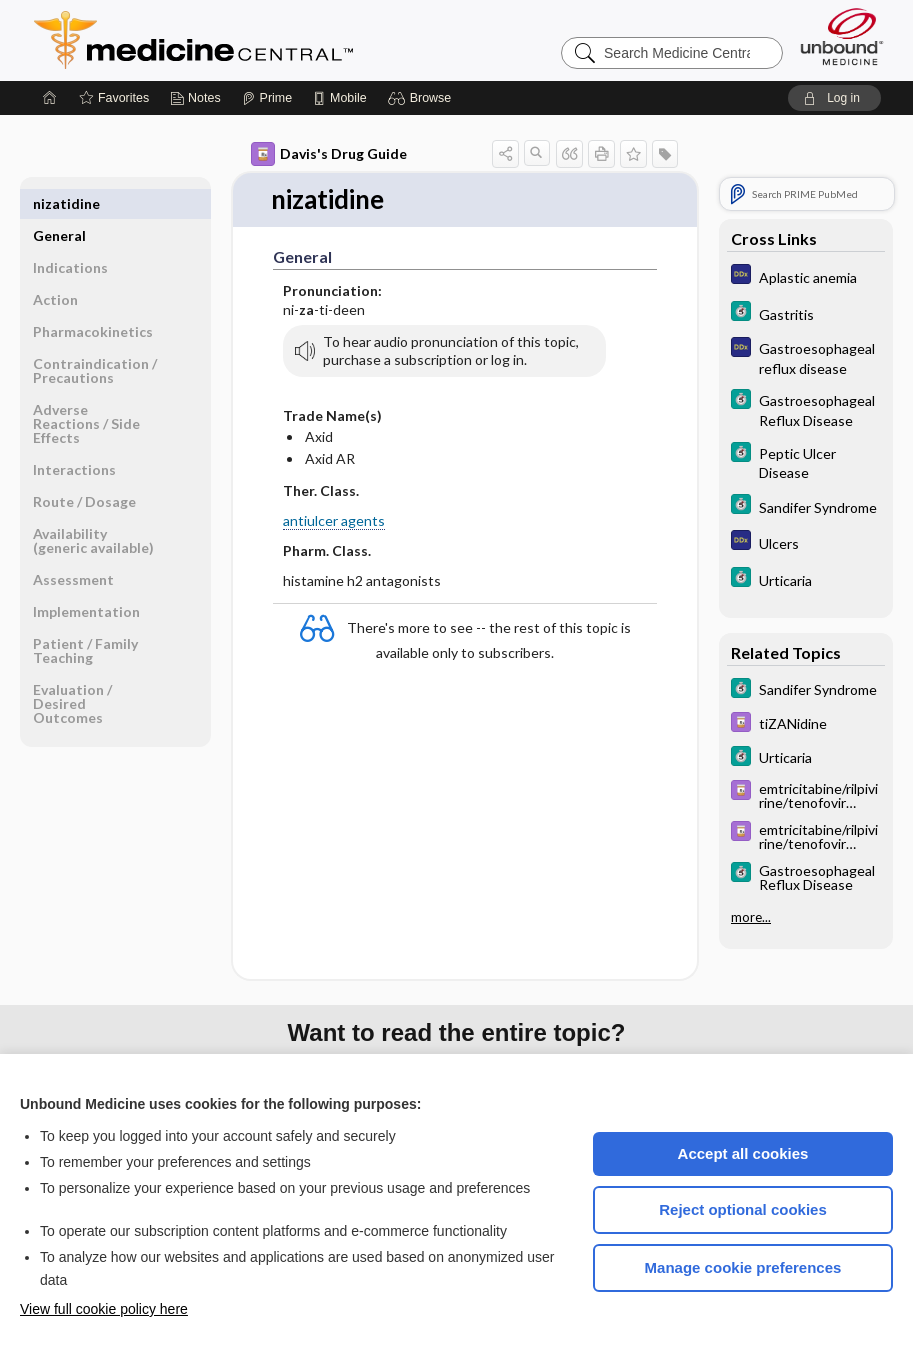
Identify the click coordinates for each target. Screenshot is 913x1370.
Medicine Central (282, 40)
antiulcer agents (334, 520)
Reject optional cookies (743, 1209)
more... (751, 917)
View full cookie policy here (104, 1309)
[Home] (50, 98)
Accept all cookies (743, 1153)
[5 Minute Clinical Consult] (806, 313)
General (59, 203)
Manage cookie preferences (743, 1267)
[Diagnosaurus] (806, 276)
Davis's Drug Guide (329, 154)
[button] (422, 98)
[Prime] (267, 98)
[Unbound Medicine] (842, 36)
